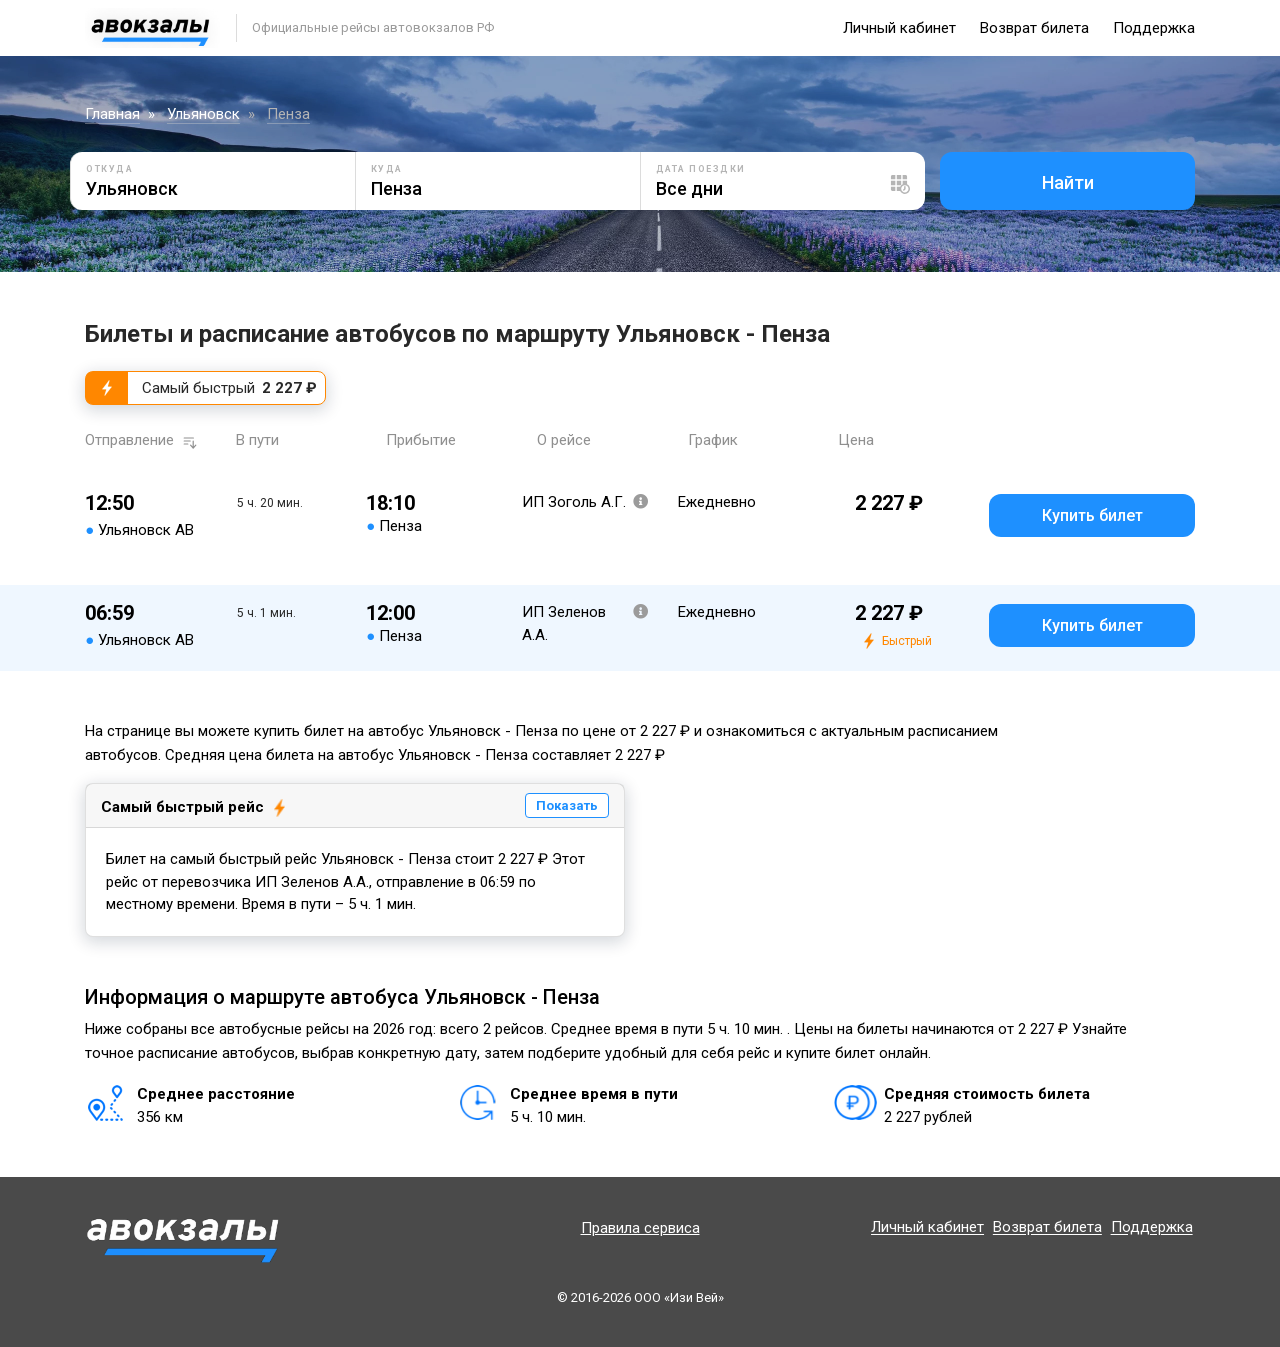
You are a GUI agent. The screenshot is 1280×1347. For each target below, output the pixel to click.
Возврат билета (1034, 28)
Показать (567, 805)
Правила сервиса (640, 1228)
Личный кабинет (899, 28)
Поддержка (1154, 28)
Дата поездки (701, 169)
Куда (387, 169)
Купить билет (1092, 515)
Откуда (109, 169)
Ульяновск (203, 114)
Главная (112, 114)
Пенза (288, 114)
